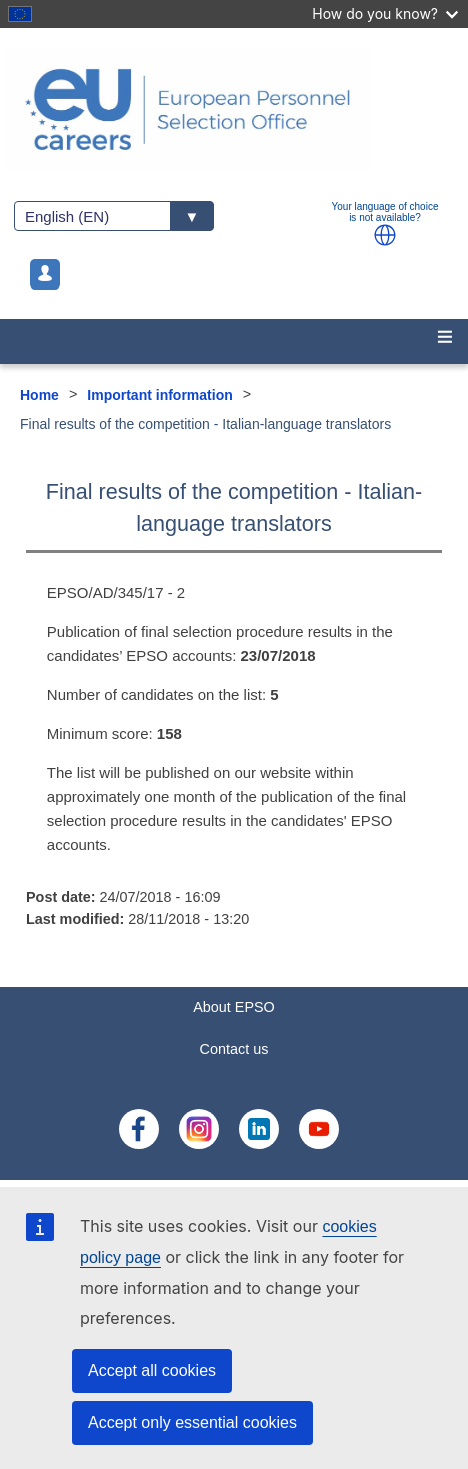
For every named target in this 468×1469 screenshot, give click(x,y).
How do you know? (385, 13)
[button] (385, 235)
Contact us (234, 1049)
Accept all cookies (152, 1370)
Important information (159, 395)
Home (39, 395)
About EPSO (234, 1007)
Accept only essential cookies (192, 1422)
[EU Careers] (234, 109)
